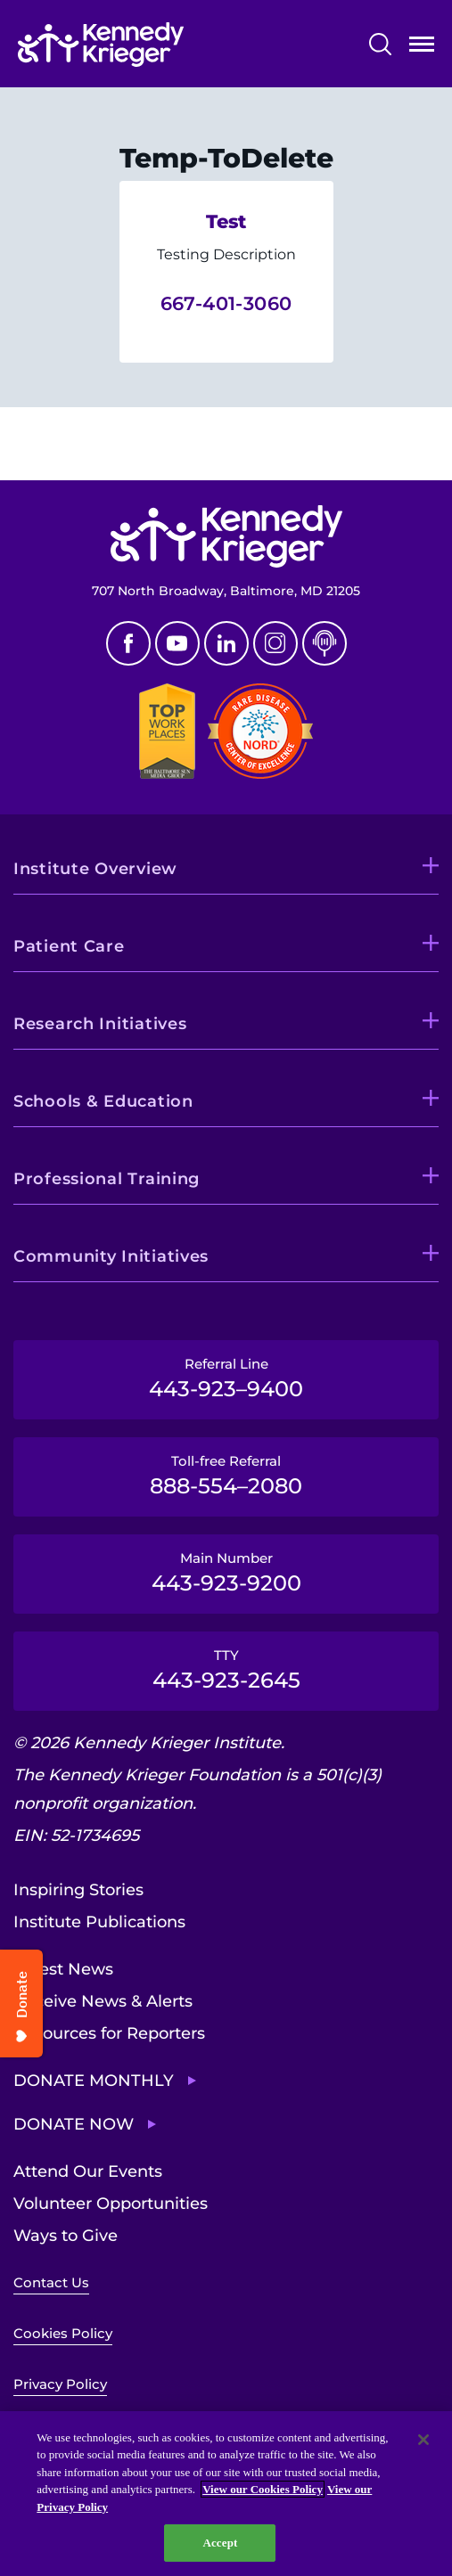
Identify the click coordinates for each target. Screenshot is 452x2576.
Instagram (275, 643)
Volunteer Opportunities (110, 2203)
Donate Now (73, 2124)
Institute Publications (99, 1922)
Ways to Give (65, 2235)
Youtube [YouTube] (177, 643)
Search (380, 44)
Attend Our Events (87, 2171)
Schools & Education (103, 1101)
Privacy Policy (60, 2384)
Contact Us (51, 2282)
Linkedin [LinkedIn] (226, 643)
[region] (226, 2493)
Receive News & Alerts (103, 2001)
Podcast (324, 643)
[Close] (423, 2439)
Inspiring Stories (78, 1890)
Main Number (226, 1573)
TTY (226, 1670)
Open (421, 48)
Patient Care (69, 946)
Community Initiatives (111, 1256)
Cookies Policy (62, 2333)
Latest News (63, 1969)
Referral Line (226, 1378)
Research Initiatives (99, 1024)
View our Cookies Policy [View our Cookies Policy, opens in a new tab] (262, 2489)
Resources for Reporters (109, 2033)
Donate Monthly (93, 2080)
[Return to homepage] (101, 44)
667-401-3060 (226, 303)
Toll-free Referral (226, 1475)
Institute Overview (95, 869)
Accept (219, 2542)
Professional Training (106, 1179)
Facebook (128, 643)
